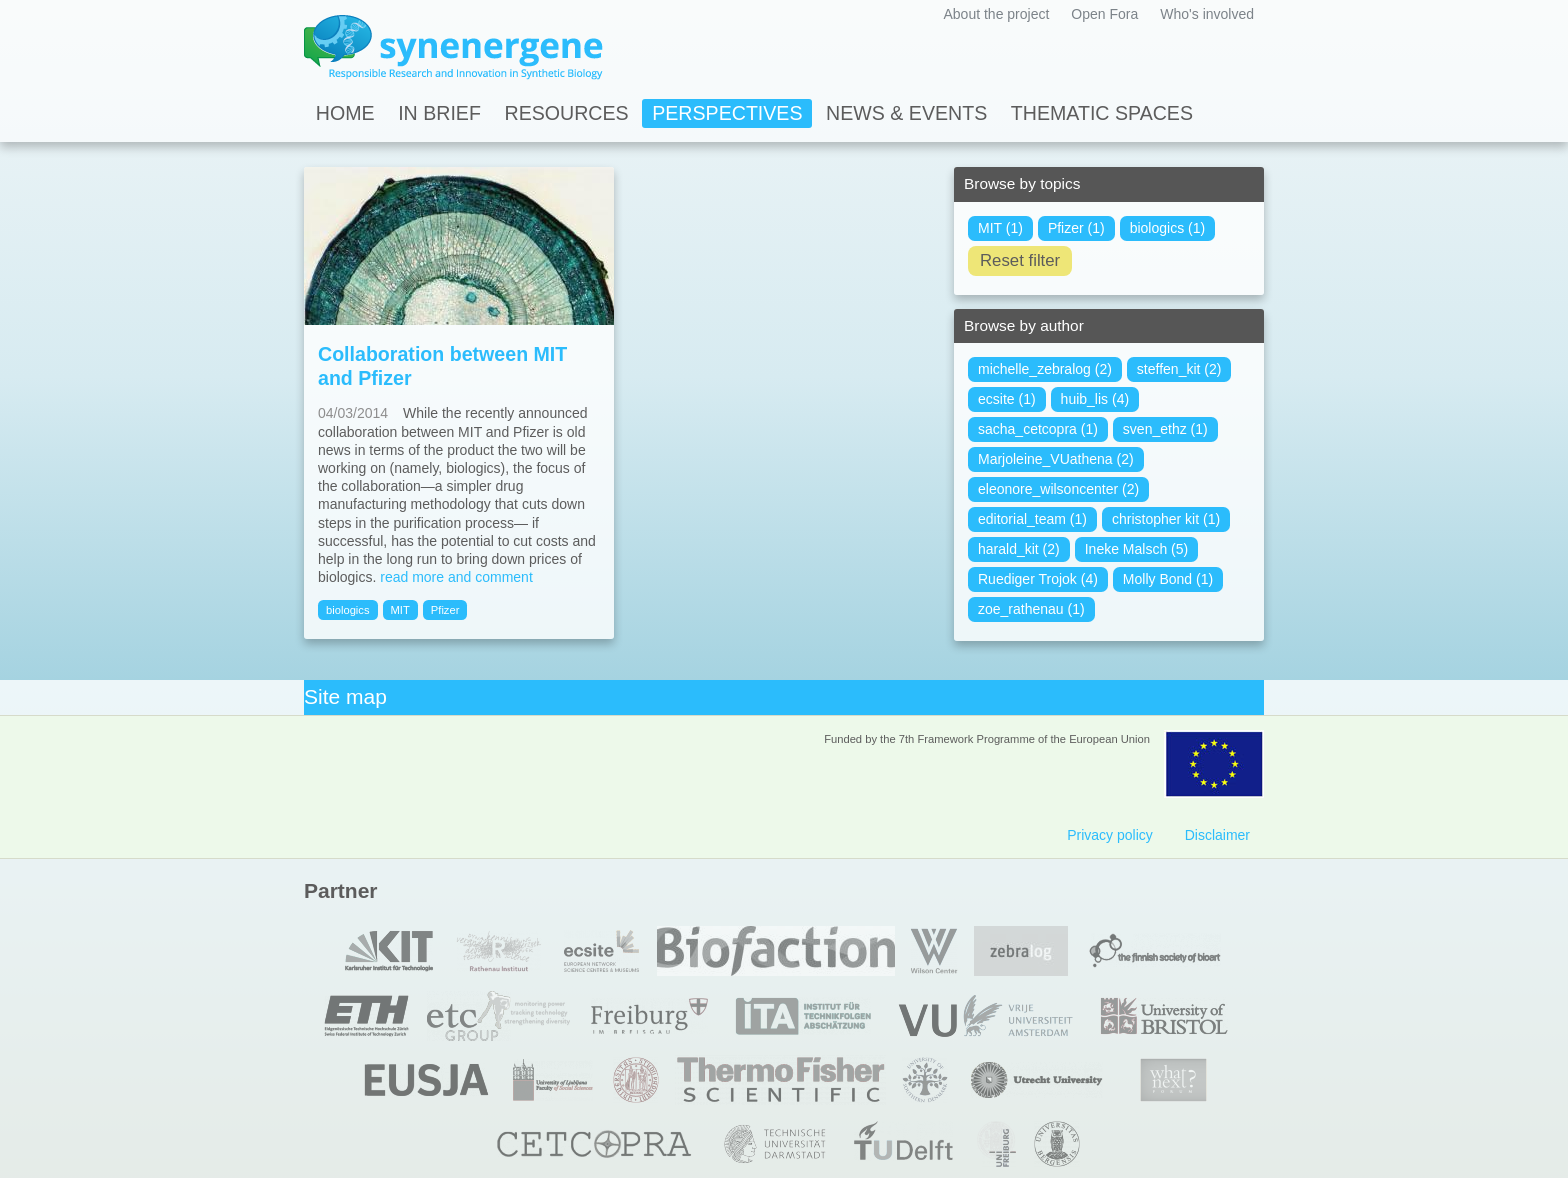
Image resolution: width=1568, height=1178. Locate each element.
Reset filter (1020, 260)
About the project (996, 14)
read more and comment (456, 577)
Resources (567, 113)
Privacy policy (1110, 835)
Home (345, 113)
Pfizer (445, 610)
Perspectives (727, 113)
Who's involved (1207, 14)
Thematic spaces (1102, 113)
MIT (400, 610)
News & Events (906, 113)
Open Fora (1104, 14)
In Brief (439, 113)
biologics (348, 610)
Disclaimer (1217, 835)
